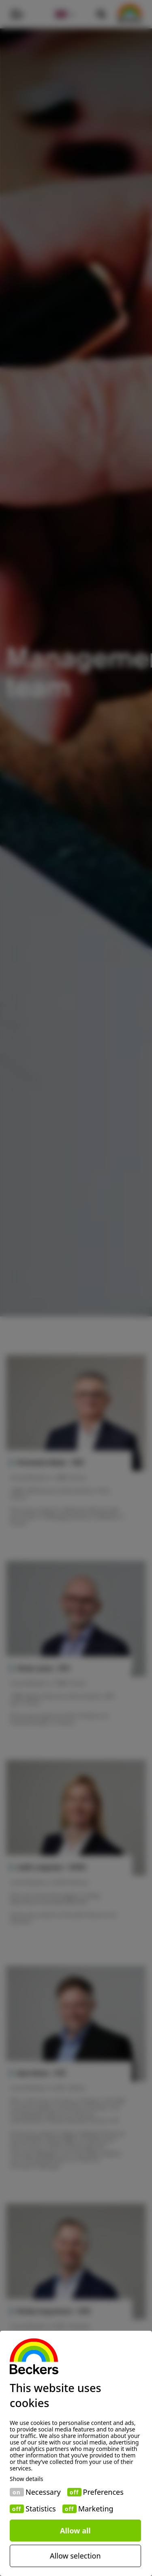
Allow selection (75, 2556)
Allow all (75, 2530)
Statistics (41, 2509)
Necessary (43, 2492)
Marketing (95, 2509)
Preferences (103, 2492)
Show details (26, 2479)
